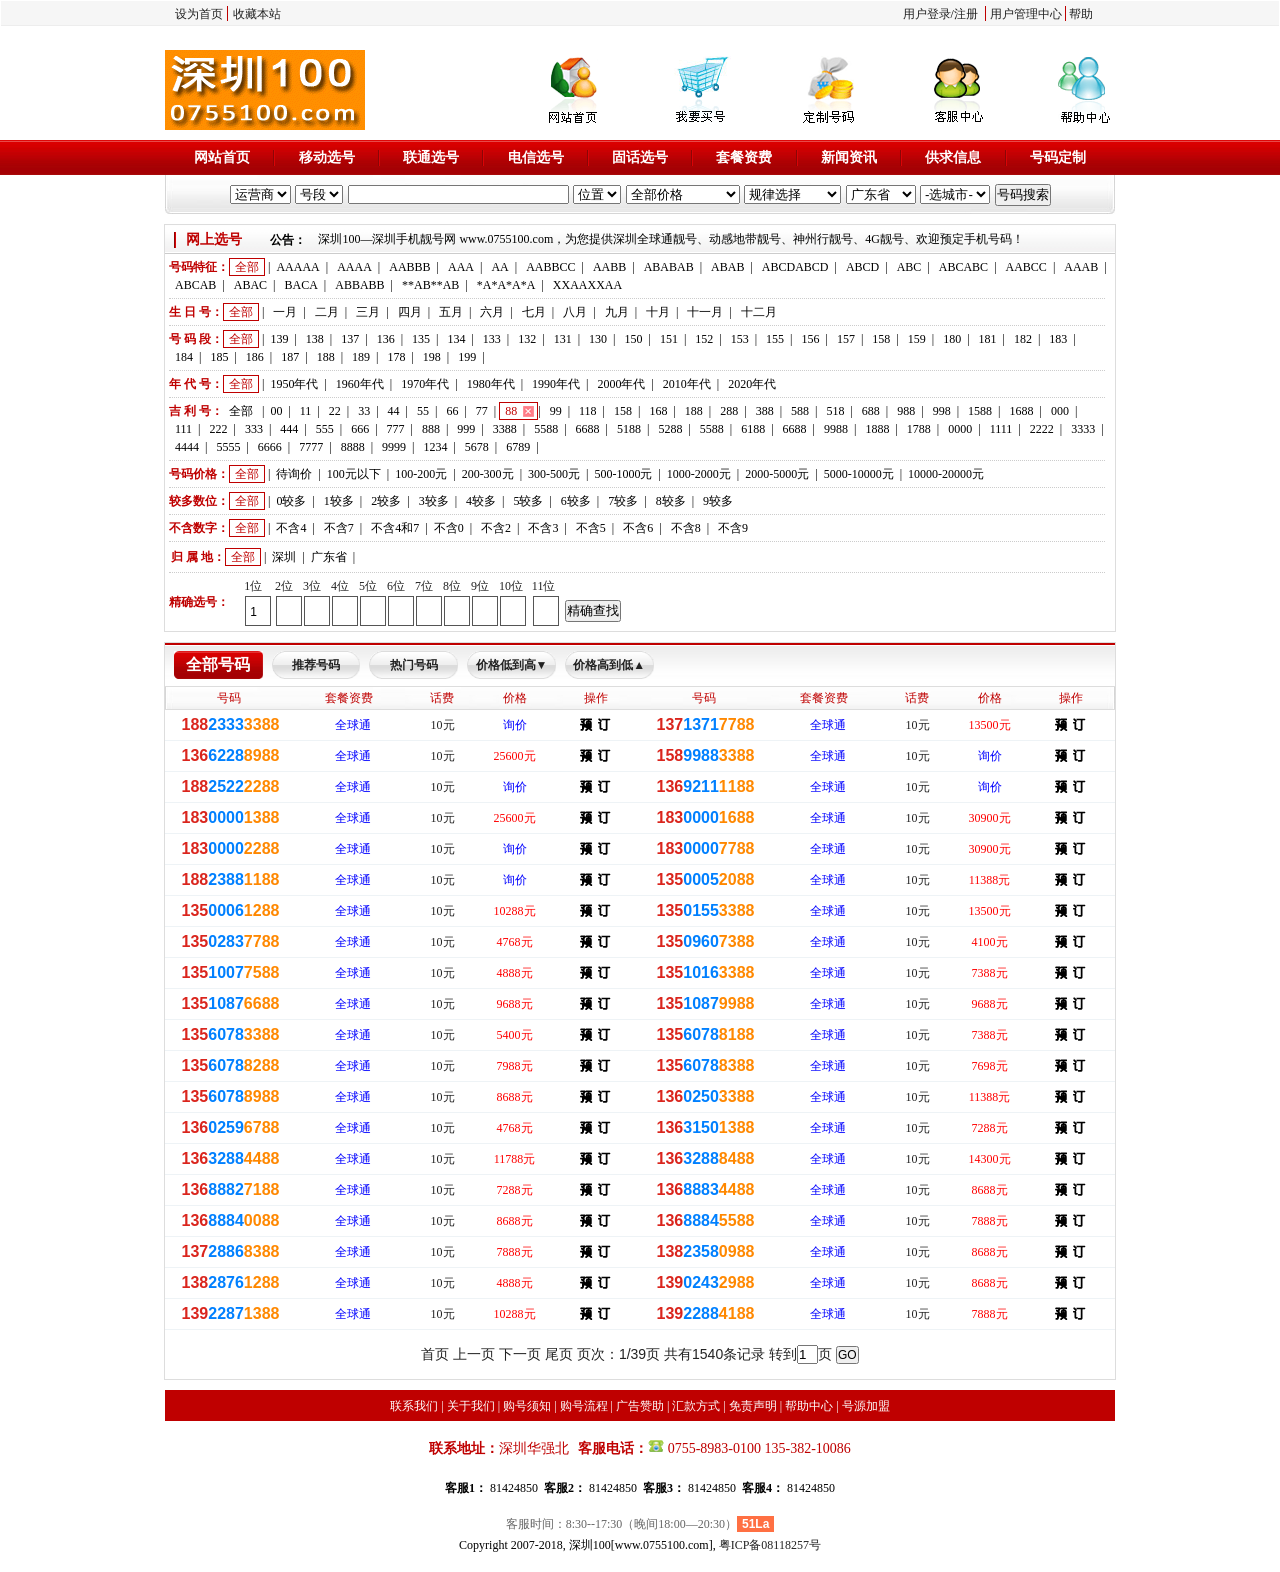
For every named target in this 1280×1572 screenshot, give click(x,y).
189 (361, 357)
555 (325, 429)
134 (456, 339)
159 (917, 339)
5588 (546, 429)
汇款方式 (696, 1406)
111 (183, 429)
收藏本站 (257, 14)
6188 (753, 429)
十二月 (759, 312)
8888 (353, 447)
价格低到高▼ (512, 665)
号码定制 (1058, 157)
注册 (966, 14)
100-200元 (421, 474)
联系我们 (414, 1406)
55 (423, 411)
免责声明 (753, 1406)
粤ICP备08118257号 (770, 1545)
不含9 (733, 528)
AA (499, 267)
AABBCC (550, 267)
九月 (617, 312)
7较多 (623, 501)
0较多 (291, 501)
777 (396, 429)
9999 (394, 447)
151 (669, 339)
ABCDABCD (795, 267)
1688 (1021, 411)
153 (740, 339)
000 (1060, 411)
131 (563, 339)
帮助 (1081, 14)
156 (811, 339)
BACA (301, 285)
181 (988, 339)
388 (765, 411)
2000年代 (621, 384)
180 (952, 339)
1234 (435, 447)
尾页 (559, 1354)
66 (452, 411)
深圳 (284, 557)
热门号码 (414, 665)
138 (315, 339)
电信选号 (536, 157)
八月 (575, 312)
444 (289, 429)
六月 (492, 312)
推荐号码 (316, 665)
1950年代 (294, 384)
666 (360, 429)
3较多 (434, 501)
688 (871, 411)
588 (800, 411)
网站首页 (222, 157)
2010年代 (687, 384)
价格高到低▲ (609, 665)
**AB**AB (430, 285)
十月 (658, 312)
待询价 (294, 474)
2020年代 (752, 384)
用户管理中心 (1026, 14)
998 (942, 411)
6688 (588, 429)
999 (466, 429)
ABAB (727, 267)
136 (386, 339)
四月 (410, 312)
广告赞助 (640, 1406)
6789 (518, 447)
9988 (836, 429)
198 (432, 357)
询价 (515, 725)
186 (255, 357)
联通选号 (431, 157)
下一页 (520, 1354)
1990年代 (556, 384)
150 (633, 339)
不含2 (496, 528)
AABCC (1026, 267)
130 (598, 339)
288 (729, 411)
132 (527, 339)
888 (431, 429)
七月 (534, 312)
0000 (960, 429)
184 (184, 357)
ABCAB (195, 285)
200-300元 (488, 474)
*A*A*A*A (506, 285)
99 (556, 411)
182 (1023, 339)
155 (775, 339)
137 (350, 339)
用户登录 (927, 14)
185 (219, 357)
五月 (451, 312)
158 (881, 339)
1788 (919, 429)
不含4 (291, 528)
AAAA (354, 267)
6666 (270, 447)
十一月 (705, 312)
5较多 (528, 501)
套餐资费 (744, 157)
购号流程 (584, 1406)
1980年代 (491, 384)
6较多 (576, 501)
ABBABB (359, 285)
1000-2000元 (699, 474)
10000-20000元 (946, 474)
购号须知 (527, 1406)
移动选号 (327, 157)
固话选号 (640, 157)
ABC (909, 267)
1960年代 (360, 384)
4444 (187, 447)
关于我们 (471, 1406)
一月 (285, 312)
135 (421, 339)
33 (364, 411)
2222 (1042, 429)
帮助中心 (809, 1406)
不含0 (449, 528)
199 (467, 357)
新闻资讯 (849, 157)
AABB (609, 267)
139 (279, 339)
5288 (670, 429)
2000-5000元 (777, 474)
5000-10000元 (859, 474)
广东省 (329, 557)
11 (306, 411)
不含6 (638, 528)
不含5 (591, 528)
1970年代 (425, 384)
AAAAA (297, 267)
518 (835, 411)
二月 (327, 312)
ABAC (250, 285)
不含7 (339, 528)
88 (511, 411)
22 (335, 411)
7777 (311, 447)
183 (1058, 339)
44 (394, 411)
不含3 (543, 528)
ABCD (862, 267)
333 (254, 429)
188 (326, 357)
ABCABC (963, 267)
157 (846, 339)
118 (588, 411)
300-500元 (554, 474)
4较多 (481, 501)
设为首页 (199, 14)
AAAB (1081, 267)
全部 (247, 267)
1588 (980, 411)
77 (482, 411)
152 (704, 339)
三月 (368, 312)
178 (396, 357)
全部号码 (218, 664)
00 (276, 411)
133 (492, 339)
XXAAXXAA (587, 285)
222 (219, 429)
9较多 (718, 501)
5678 (477, 447)
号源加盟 (866, 1406)
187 (290, 357)
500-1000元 (623, 474)
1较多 (339, 501)
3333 (1083, 429)
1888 (877, 429)
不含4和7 (395, 528)
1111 (1001, 429)
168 (658, 411)
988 (906, 411)
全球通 (353, 725)
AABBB (409, 267)
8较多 (671, 501)
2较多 (386, 501)
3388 (505, 429)
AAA (461, 267)
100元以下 (354, 474)
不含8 (686, 528)
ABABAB (669, 267)
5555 (228, 447)
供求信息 (953, 157)
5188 (629, 429)
